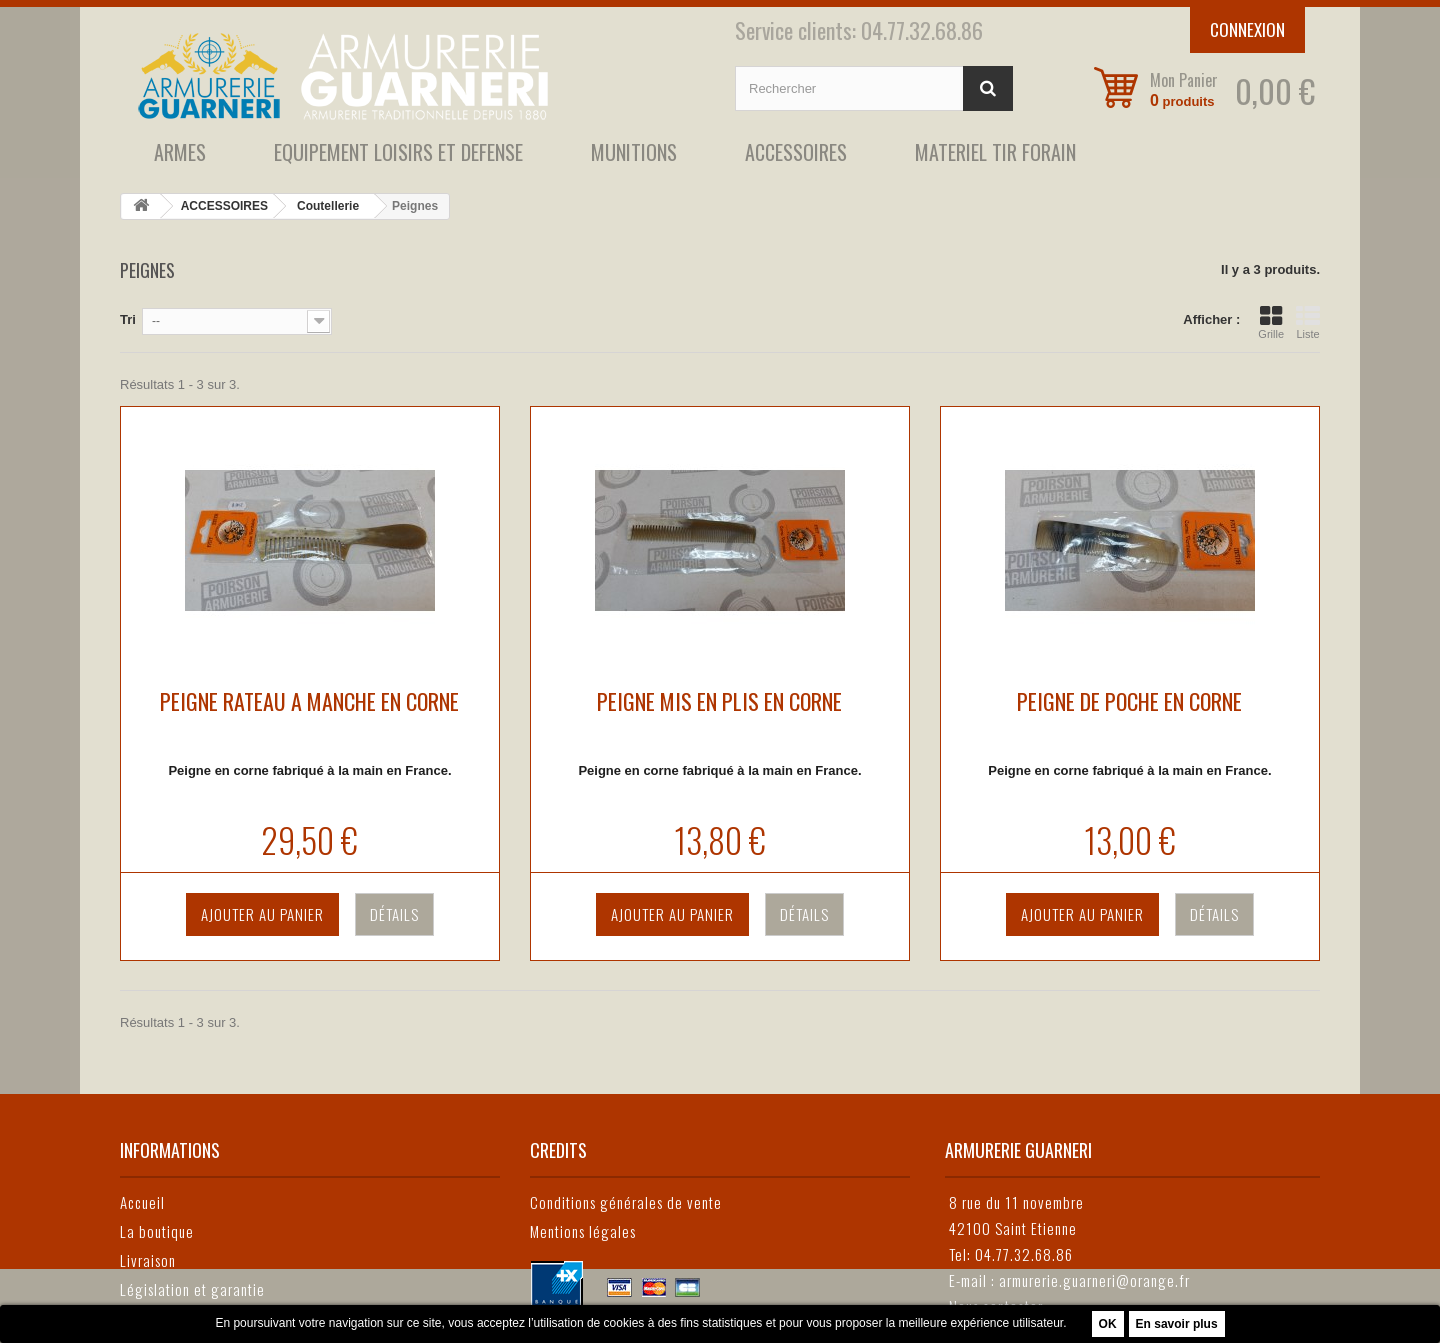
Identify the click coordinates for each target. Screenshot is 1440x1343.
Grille (1271, 322)
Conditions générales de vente (626, 1202)
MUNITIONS (634, 152)
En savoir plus (1177, 1324)
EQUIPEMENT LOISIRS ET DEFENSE (398, 152)
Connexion (1247, 29)
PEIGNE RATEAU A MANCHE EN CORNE (309, 701)
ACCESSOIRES (796, 152)
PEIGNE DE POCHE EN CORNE (1129, 701)
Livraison (148, 1260)
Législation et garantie (192, 1289)
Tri (128, 319)
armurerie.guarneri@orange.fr (1094, 1280)
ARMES (180, 152)
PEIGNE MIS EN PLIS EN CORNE (719, 701)
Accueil (142, 1202)
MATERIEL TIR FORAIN (995, 152)
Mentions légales (583, 1231)
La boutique (157, 1231)
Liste (1308, 322)
